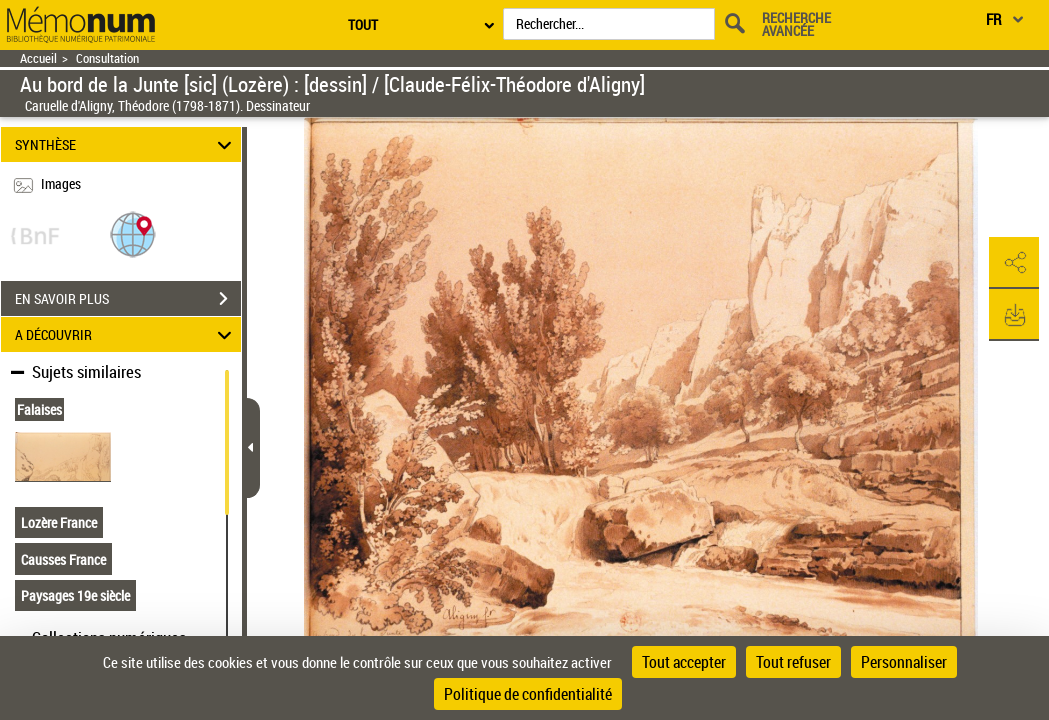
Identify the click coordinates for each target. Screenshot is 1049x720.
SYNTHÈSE (126, 144)
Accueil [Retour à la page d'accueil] (38, 58)
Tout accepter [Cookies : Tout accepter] (684, 662)
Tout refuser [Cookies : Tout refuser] (793, 662)
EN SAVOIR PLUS (128, 299)
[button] (133, 233)
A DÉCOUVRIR (126, 334)
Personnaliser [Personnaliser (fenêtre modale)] (904, 662)
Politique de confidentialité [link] (528, 694)
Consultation (107, 58)
